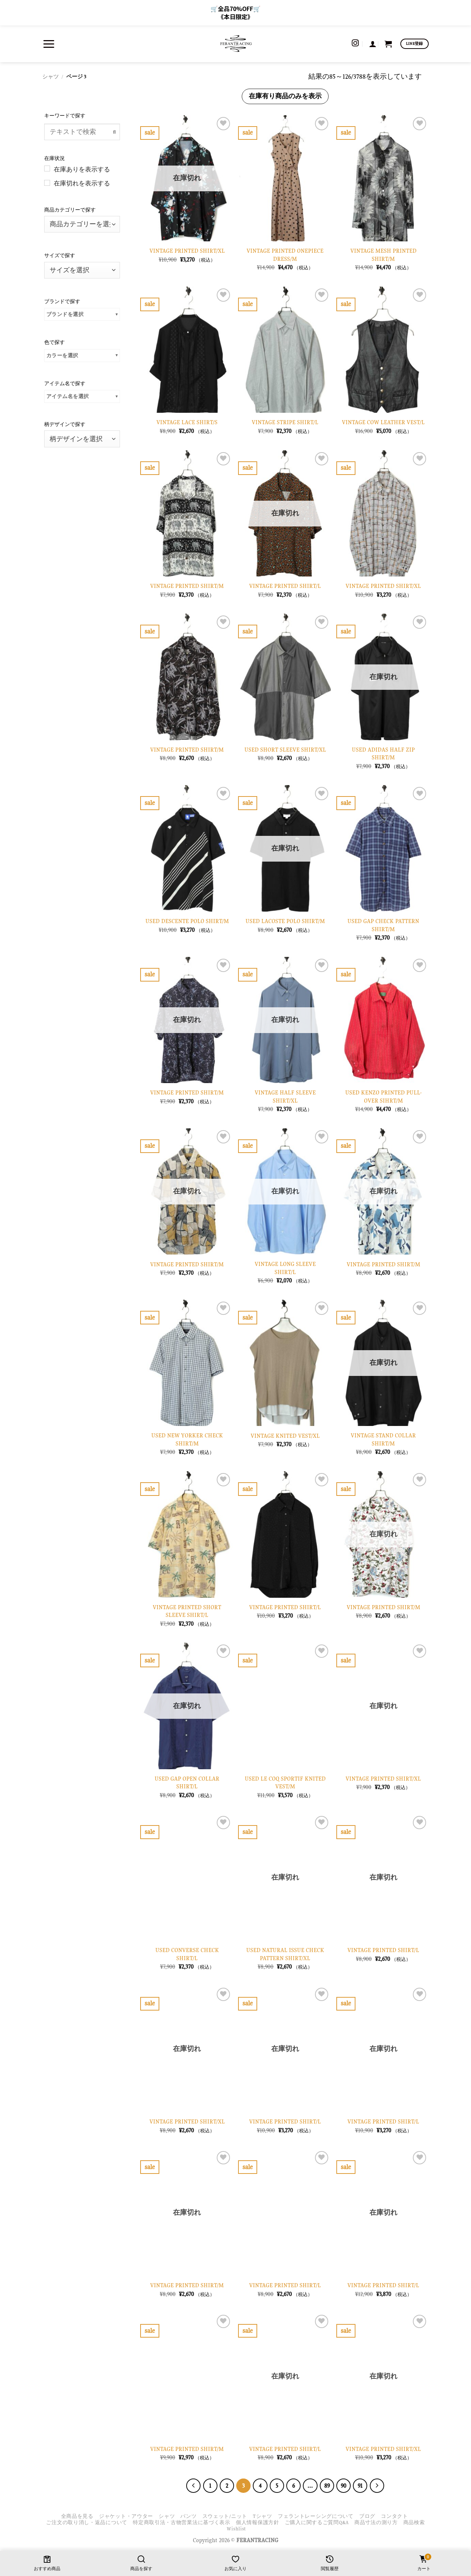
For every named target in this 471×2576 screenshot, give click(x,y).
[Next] (377, 2486)
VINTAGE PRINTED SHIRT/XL (187, 250)
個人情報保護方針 (257, 2522)
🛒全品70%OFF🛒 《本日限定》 (235, 12)
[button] (48, 43)
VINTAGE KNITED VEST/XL (285, 1435)
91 (360, 2485)
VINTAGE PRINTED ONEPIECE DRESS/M (285, 254)
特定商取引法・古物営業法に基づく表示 (181, 2522)
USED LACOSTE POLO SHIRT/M (285, 921)
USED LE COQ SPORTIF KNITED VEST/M (285, 1782)
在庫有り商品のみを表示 (285, 96)
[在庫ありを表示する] (47, 168)
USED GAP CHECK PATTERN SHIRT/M (383, 925)
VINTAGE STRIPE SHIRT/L (285, 422)
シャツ (50, 77)
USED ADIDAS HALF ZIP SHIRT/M (383, 753)
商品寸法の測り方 (376, 2522)
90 (343, 2485)
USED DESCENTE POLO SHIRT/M (187, 921)
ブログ (367, 2516)
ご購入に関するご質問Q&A (317, 2522)
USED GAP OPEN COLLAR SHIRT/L (187, 1782)
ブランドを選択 (65, 314)
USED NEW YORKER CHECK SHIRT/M (187, 1439)
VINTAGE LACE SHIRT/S (186, 422)
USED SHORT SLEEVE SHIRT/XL (285, 749)
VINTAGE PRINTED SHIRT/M (187, 585)
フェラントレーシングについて (316, 2516)
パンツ (188, 2516)
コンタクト (394, 2516)
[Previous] (193, 2486)
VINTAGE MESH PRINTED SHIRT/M (383, 254)
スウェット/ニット (224, 2516)
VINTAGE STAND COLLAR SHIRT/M (383, 1439)
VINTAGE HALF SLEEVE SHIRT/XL (285, 1096)
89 (327, 2485)
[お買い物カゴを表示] (388, 44)
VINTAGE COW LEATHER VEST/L (383, 422)
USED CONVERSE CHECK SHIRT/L (187, 1954)
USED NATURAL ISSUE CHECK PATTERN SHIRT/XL (285, 1954)
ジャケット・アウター (126, 2516)
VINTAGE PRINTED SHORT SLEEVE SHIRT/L (187, 1611)
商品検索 (414, 2522)
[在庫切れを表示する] (47, 183)
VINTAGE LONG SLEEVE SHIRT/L (285, 1267)
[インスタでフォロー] (355, 43)
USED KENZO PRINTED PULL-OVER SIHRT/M (383, 1096)
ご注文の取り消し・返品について (86, 2522)
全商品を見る (77, 2516)
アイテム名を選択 (67, 396)
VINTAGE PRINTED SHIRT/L (285, 585)
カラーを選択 (62, 355)
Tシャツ (262, 2516)
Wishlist (236, 2529)
